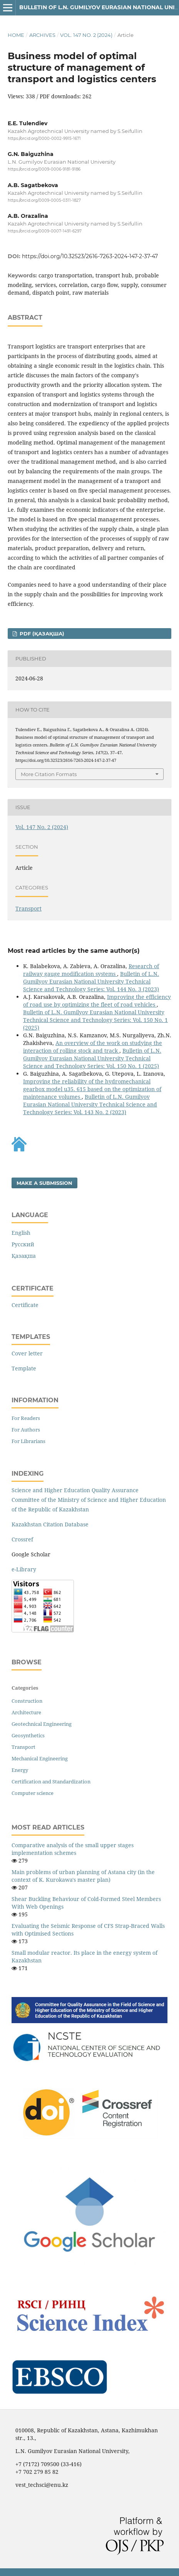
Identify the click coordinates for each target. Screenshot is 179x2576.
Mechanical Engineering (40, 1758)
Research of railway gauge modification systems (91, 969)
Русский (23, 1244)
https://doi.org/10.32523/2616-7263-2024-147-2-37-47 (90, 256)
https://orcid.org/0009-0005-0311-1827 (44, 200)
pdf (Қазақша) (41, 633)
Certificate (25, 1305)
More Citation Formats (49, 774)
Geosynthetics (28, 1735)
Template (24, 1368)
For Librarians (28, 1441)
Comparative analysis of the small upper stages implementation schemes (73, 1848)
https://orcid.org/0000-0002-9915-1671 (44, 138)
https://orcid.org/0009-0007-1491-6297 (45, 231)
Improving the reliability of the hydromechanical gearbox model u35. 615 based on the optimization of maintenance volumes (92, 1089)
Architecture (26, 1712)
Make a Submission (44, 1183)
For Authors (26, 1429)
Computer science (33, 1793)
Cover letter (27, 1353)
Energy (20, 1770)
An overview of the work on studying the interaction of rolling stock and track (92, 1046)
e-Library (24, 1569)
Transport (28, 908)
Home (16, 35)
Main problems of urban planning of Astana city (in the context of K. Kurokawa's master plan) (83, 1875)
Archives (42, 35)
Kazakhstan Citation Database (50, 1524)
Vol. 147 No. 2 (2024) (86, 35)
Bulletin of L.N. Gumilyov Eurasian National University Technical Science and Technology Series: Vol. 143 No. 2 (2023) (90, 1104)
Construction (27, 1700)
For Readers (26, 1418)
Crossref (22, 1539)
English (21, 1232)
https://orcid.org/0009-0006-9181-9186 (44, 169)
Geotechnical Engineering (42, 1723)
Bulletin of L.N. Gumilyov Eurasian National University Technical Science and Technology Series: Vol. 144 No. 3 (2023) (91, 981)
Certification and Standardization (51, 1781)
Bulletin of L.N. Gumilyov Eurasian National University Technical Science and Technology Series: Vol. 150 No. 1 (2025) (95, 1020)
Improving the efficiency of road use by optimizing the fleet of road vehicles (97, 1000)
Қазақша (24, 1255)
